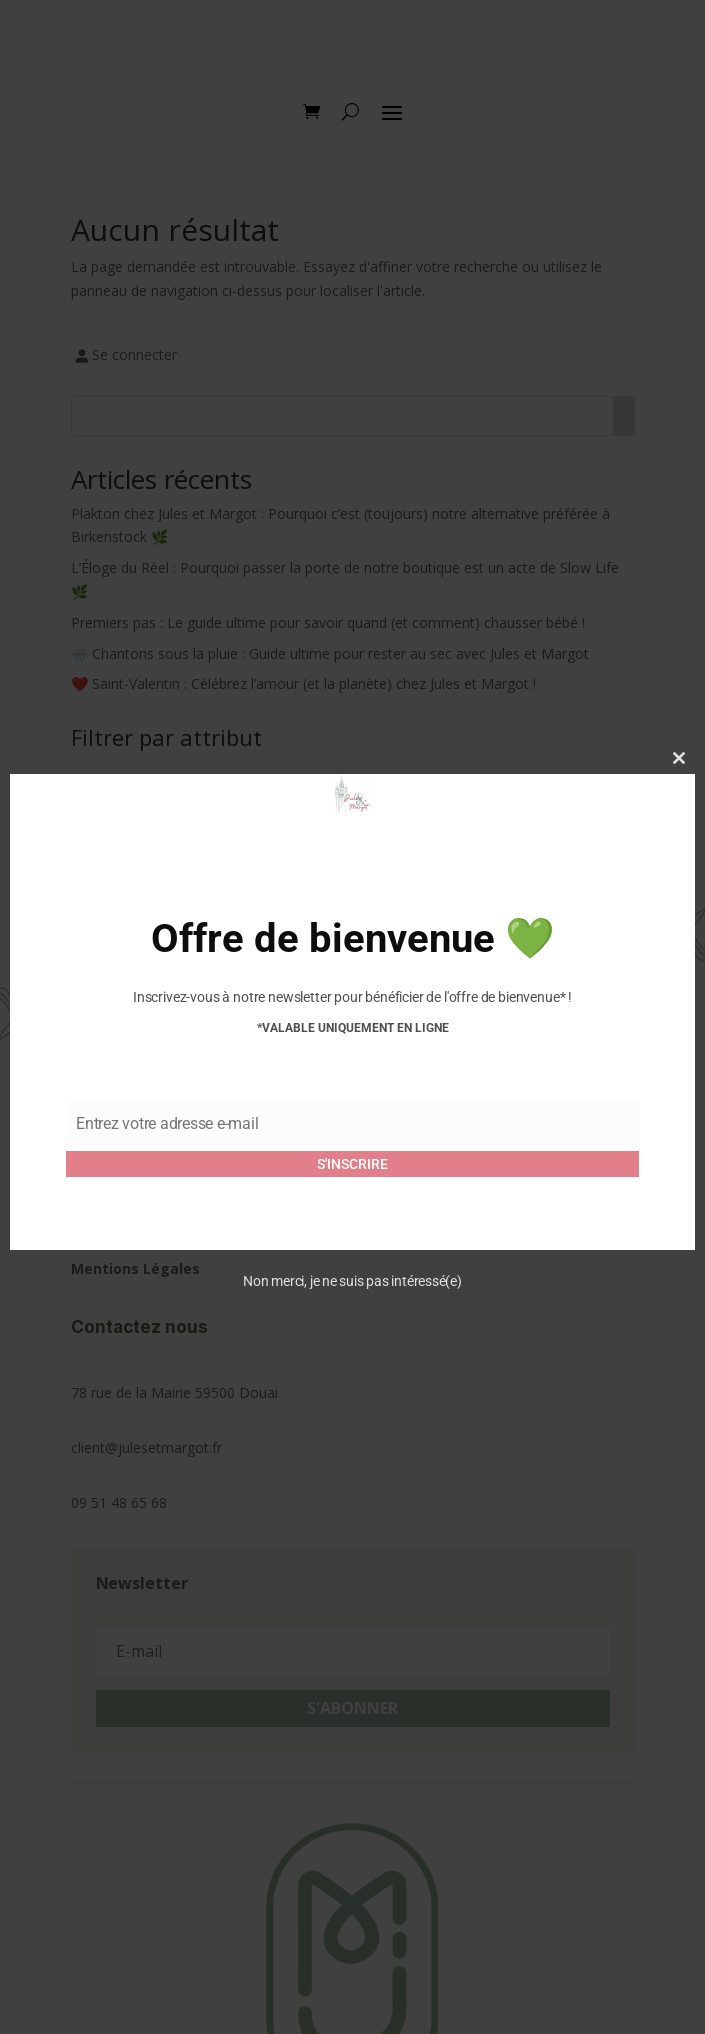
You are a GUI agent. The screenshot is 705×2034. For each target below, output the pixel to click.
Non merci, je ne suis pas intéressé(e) (352, 1281)
